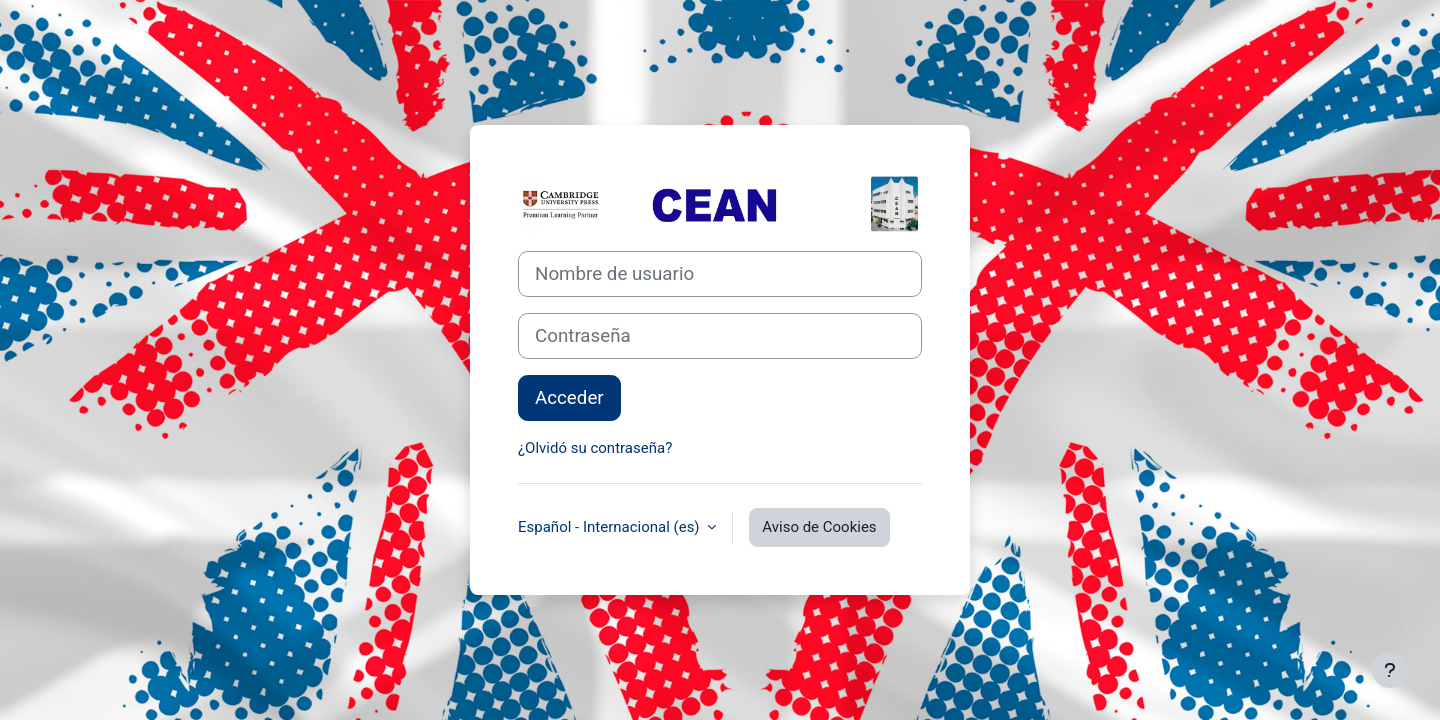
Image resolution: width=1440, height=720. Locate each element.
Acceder (569, 398)
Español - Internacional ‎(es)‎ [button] (610, 527)
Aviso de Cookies (819, 527)
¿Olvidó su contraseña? (595, 448)
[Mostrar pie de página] (1390, 670)
